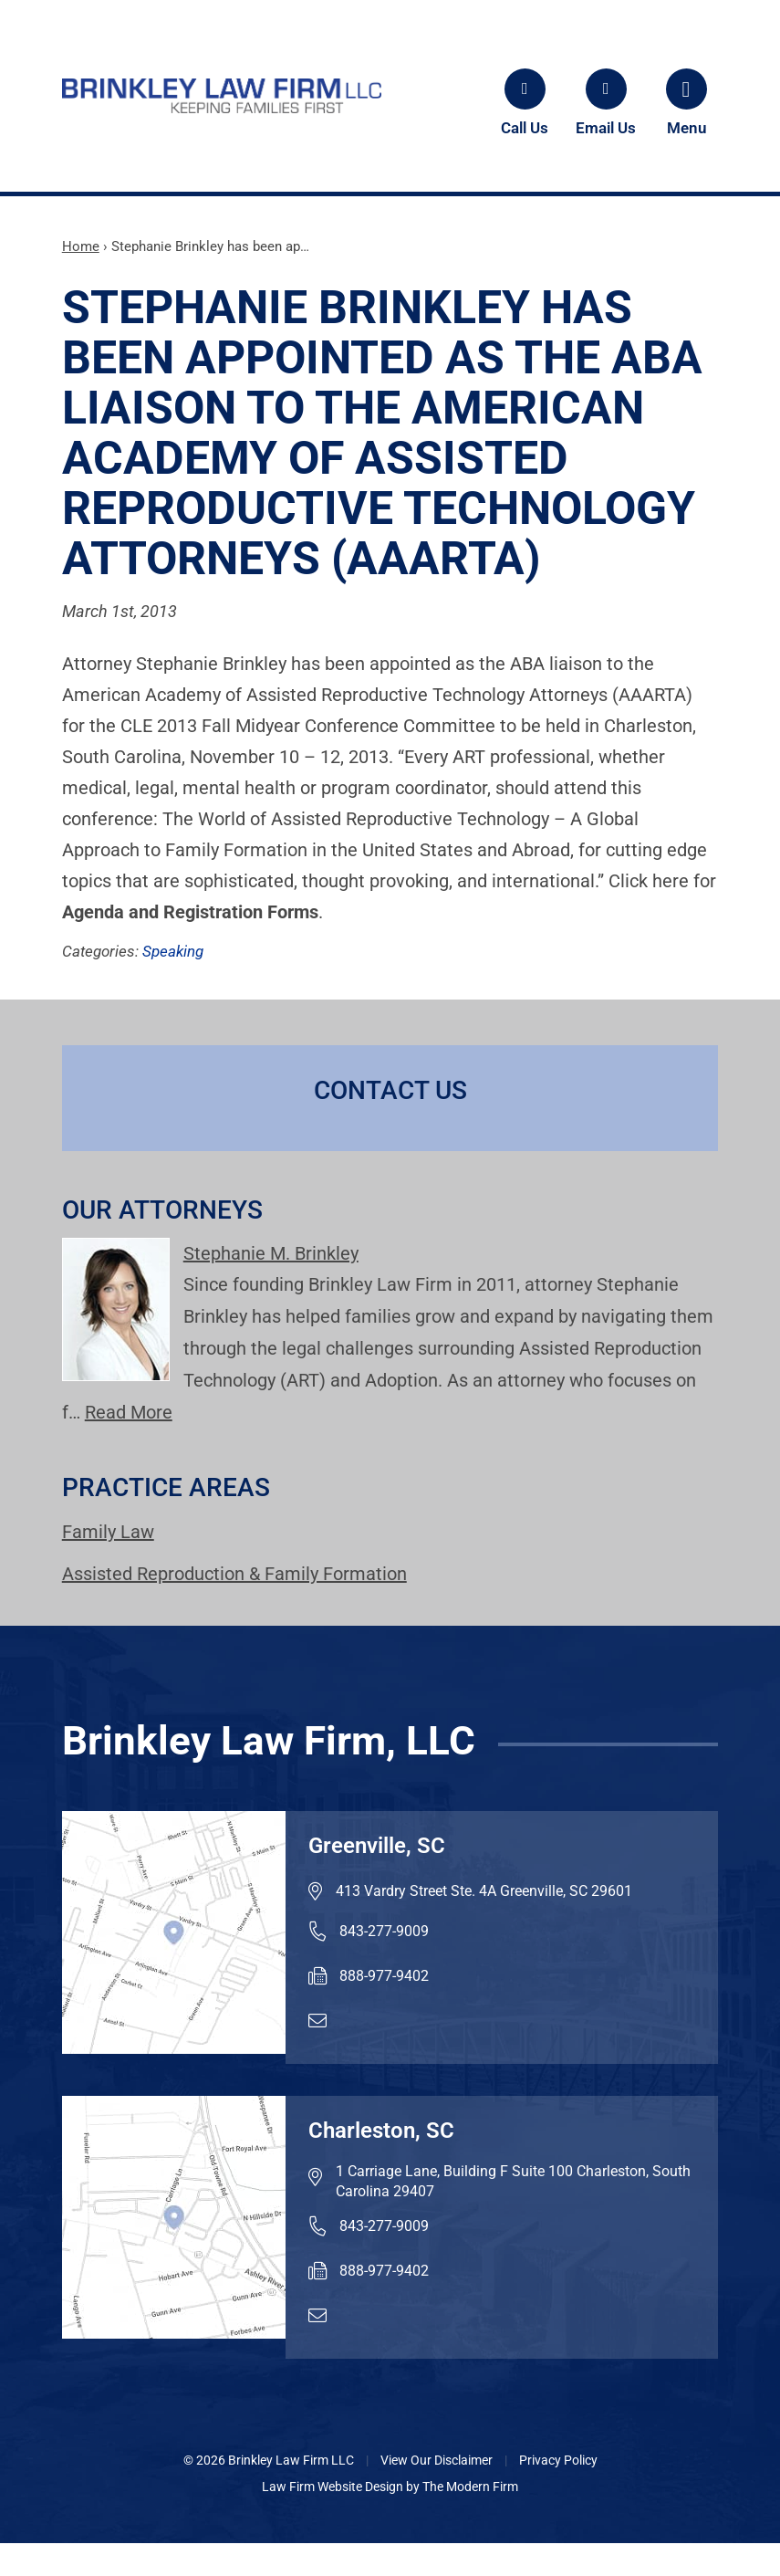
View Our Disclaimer (436, 2460)
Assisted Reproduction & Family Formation (234, 1574)
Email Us (606, 128)
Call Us (524, 128)
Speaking (172, 951)
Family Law (108, 1532)
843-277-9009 (384, 1931)
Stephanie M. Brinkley (271, 1253)
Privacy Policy (558, 2460)
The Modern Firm (470, 2486)
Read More (128, 1412)
